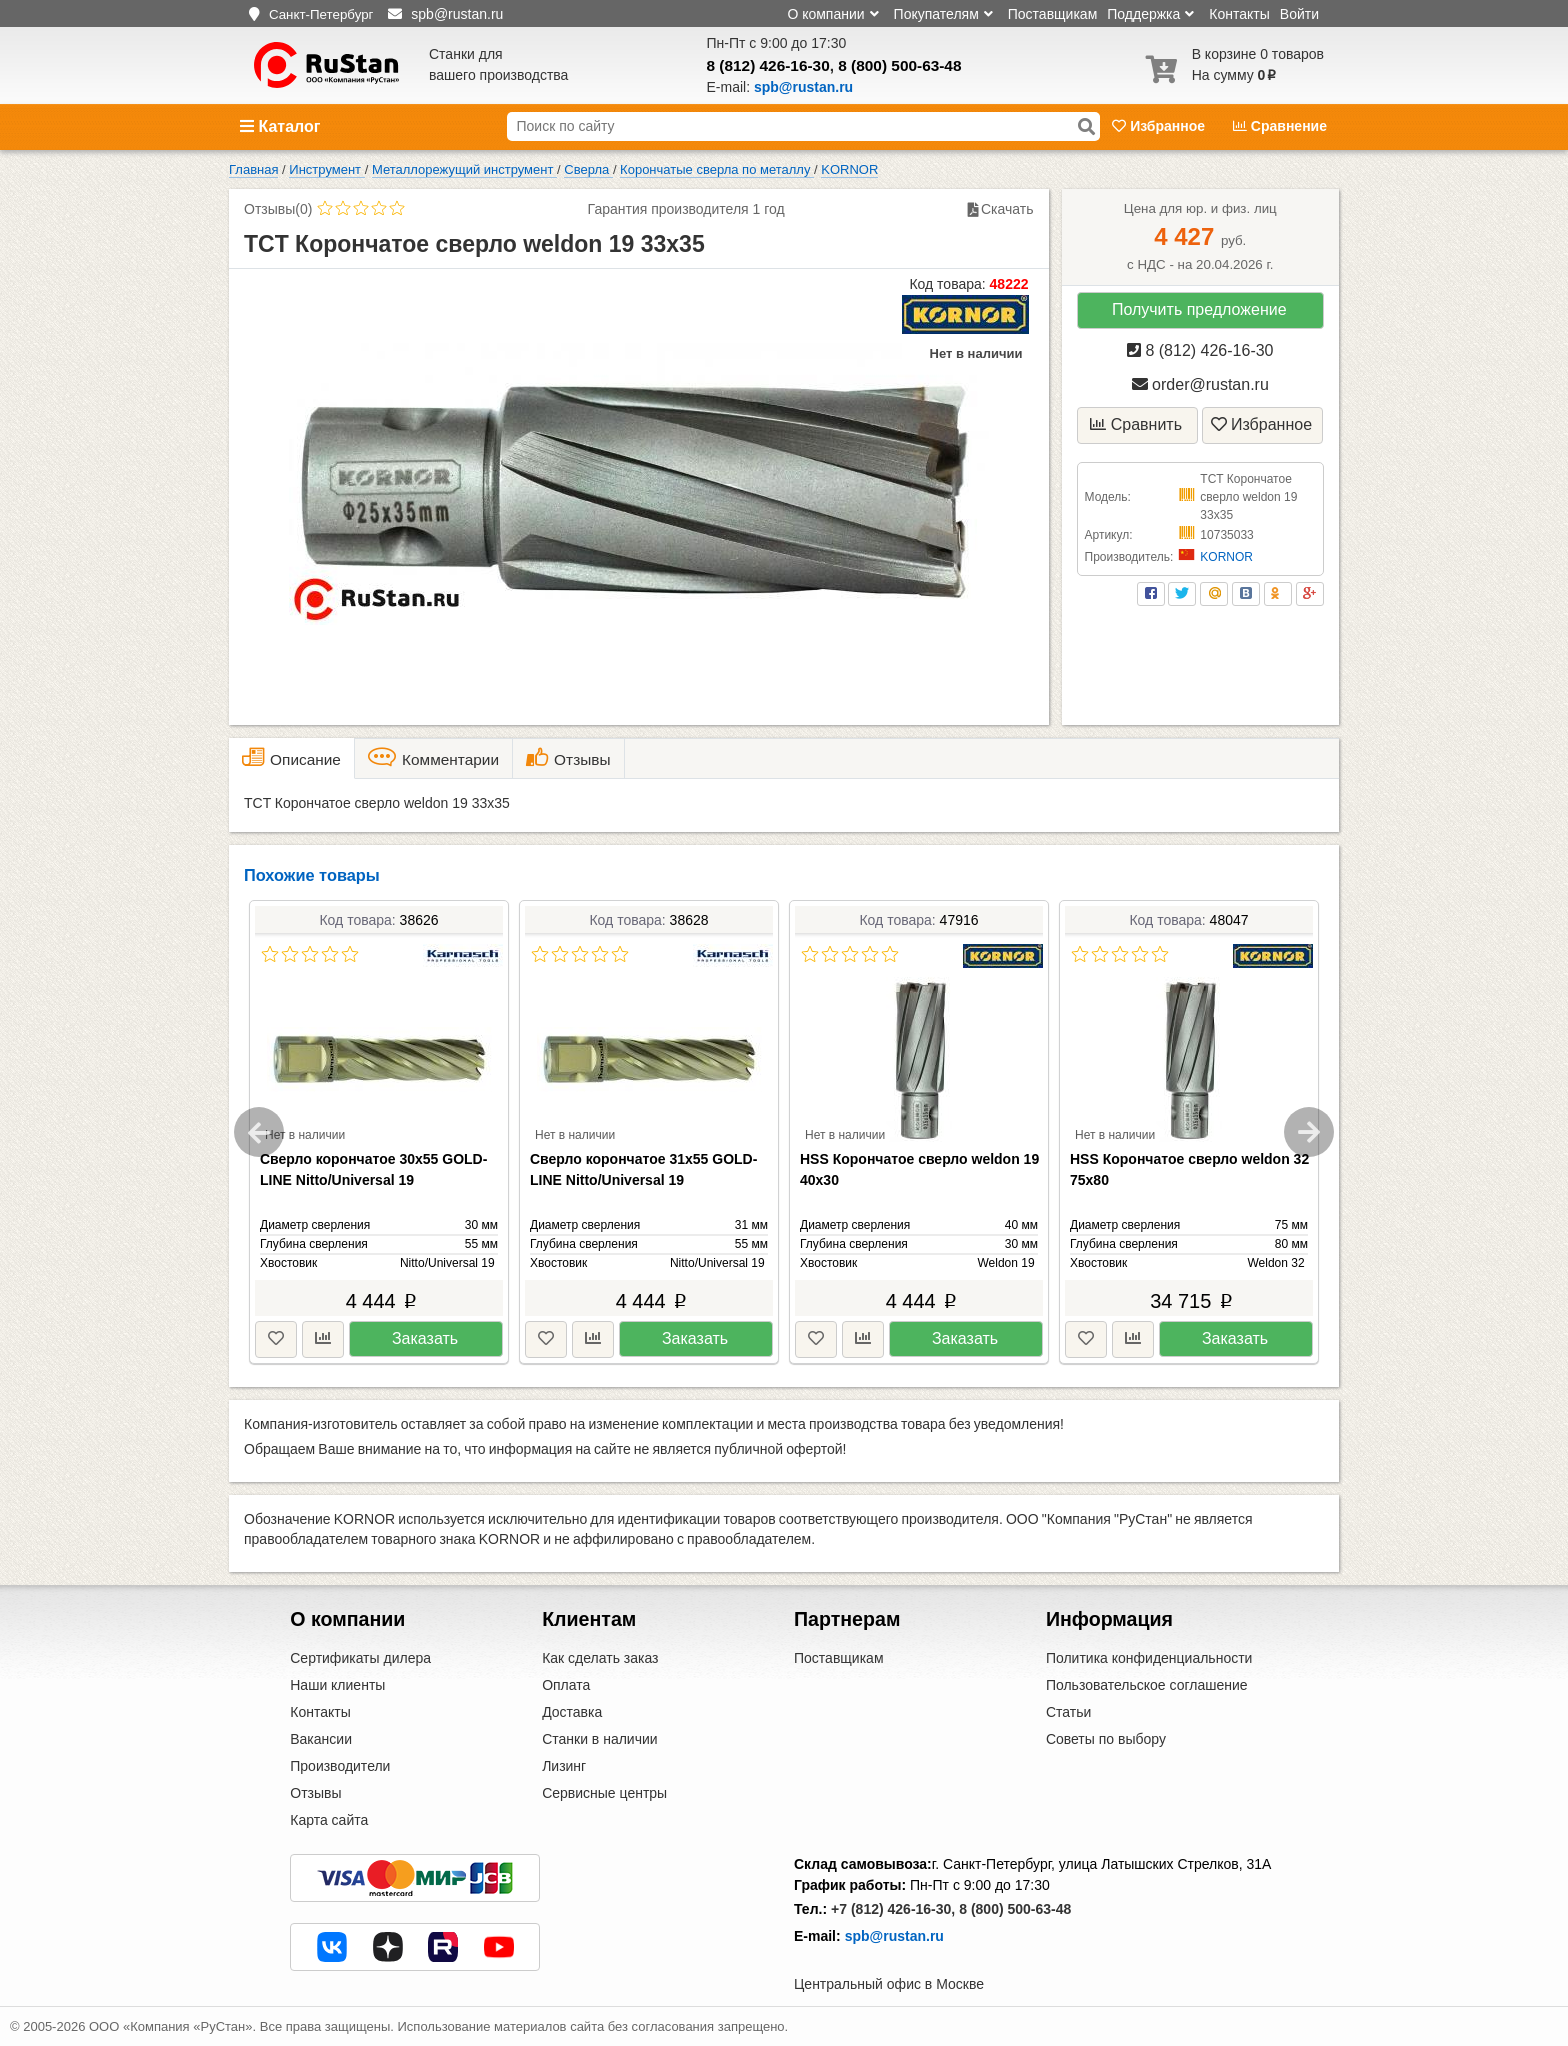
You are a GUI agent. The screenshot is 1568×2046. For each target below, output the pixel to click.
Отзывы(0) (278, 209)
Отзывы (315, 1793)
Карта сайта (329, 1820)
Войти (1299, 14)
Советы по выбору (1106, 1739)
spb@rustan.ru (894, 1936)
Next (1309, 1132)
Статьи (1068, 1712)
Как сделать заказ (600, 1658)
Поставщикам (1053, 14)
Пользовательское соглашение (1147, 1685)
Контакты (1239, 14)
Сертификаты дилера (360, 1658)
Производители (340, 1766)
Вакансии (321, 1739)
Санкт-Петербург (321, 14)
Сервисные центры (604, 1793)
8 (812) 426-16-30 (768, 65)
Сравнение (1280, 126)
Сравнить (1136, 424)
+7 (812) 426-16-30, (893, 1909)
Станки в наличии (600, 1739)
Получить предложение (1199, 309)
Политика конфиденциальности (1149, 1658)
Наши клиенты (337, 1685)
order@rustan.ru (1200, 384)
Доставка (572, 1712)
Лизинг (564, 1766)
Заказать (425, 1338)
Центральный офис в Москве (889, 1984)
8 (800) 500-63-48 (899, 65)
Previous (259, 1132)
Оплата (566, 1685)
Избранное (1160, 126)
